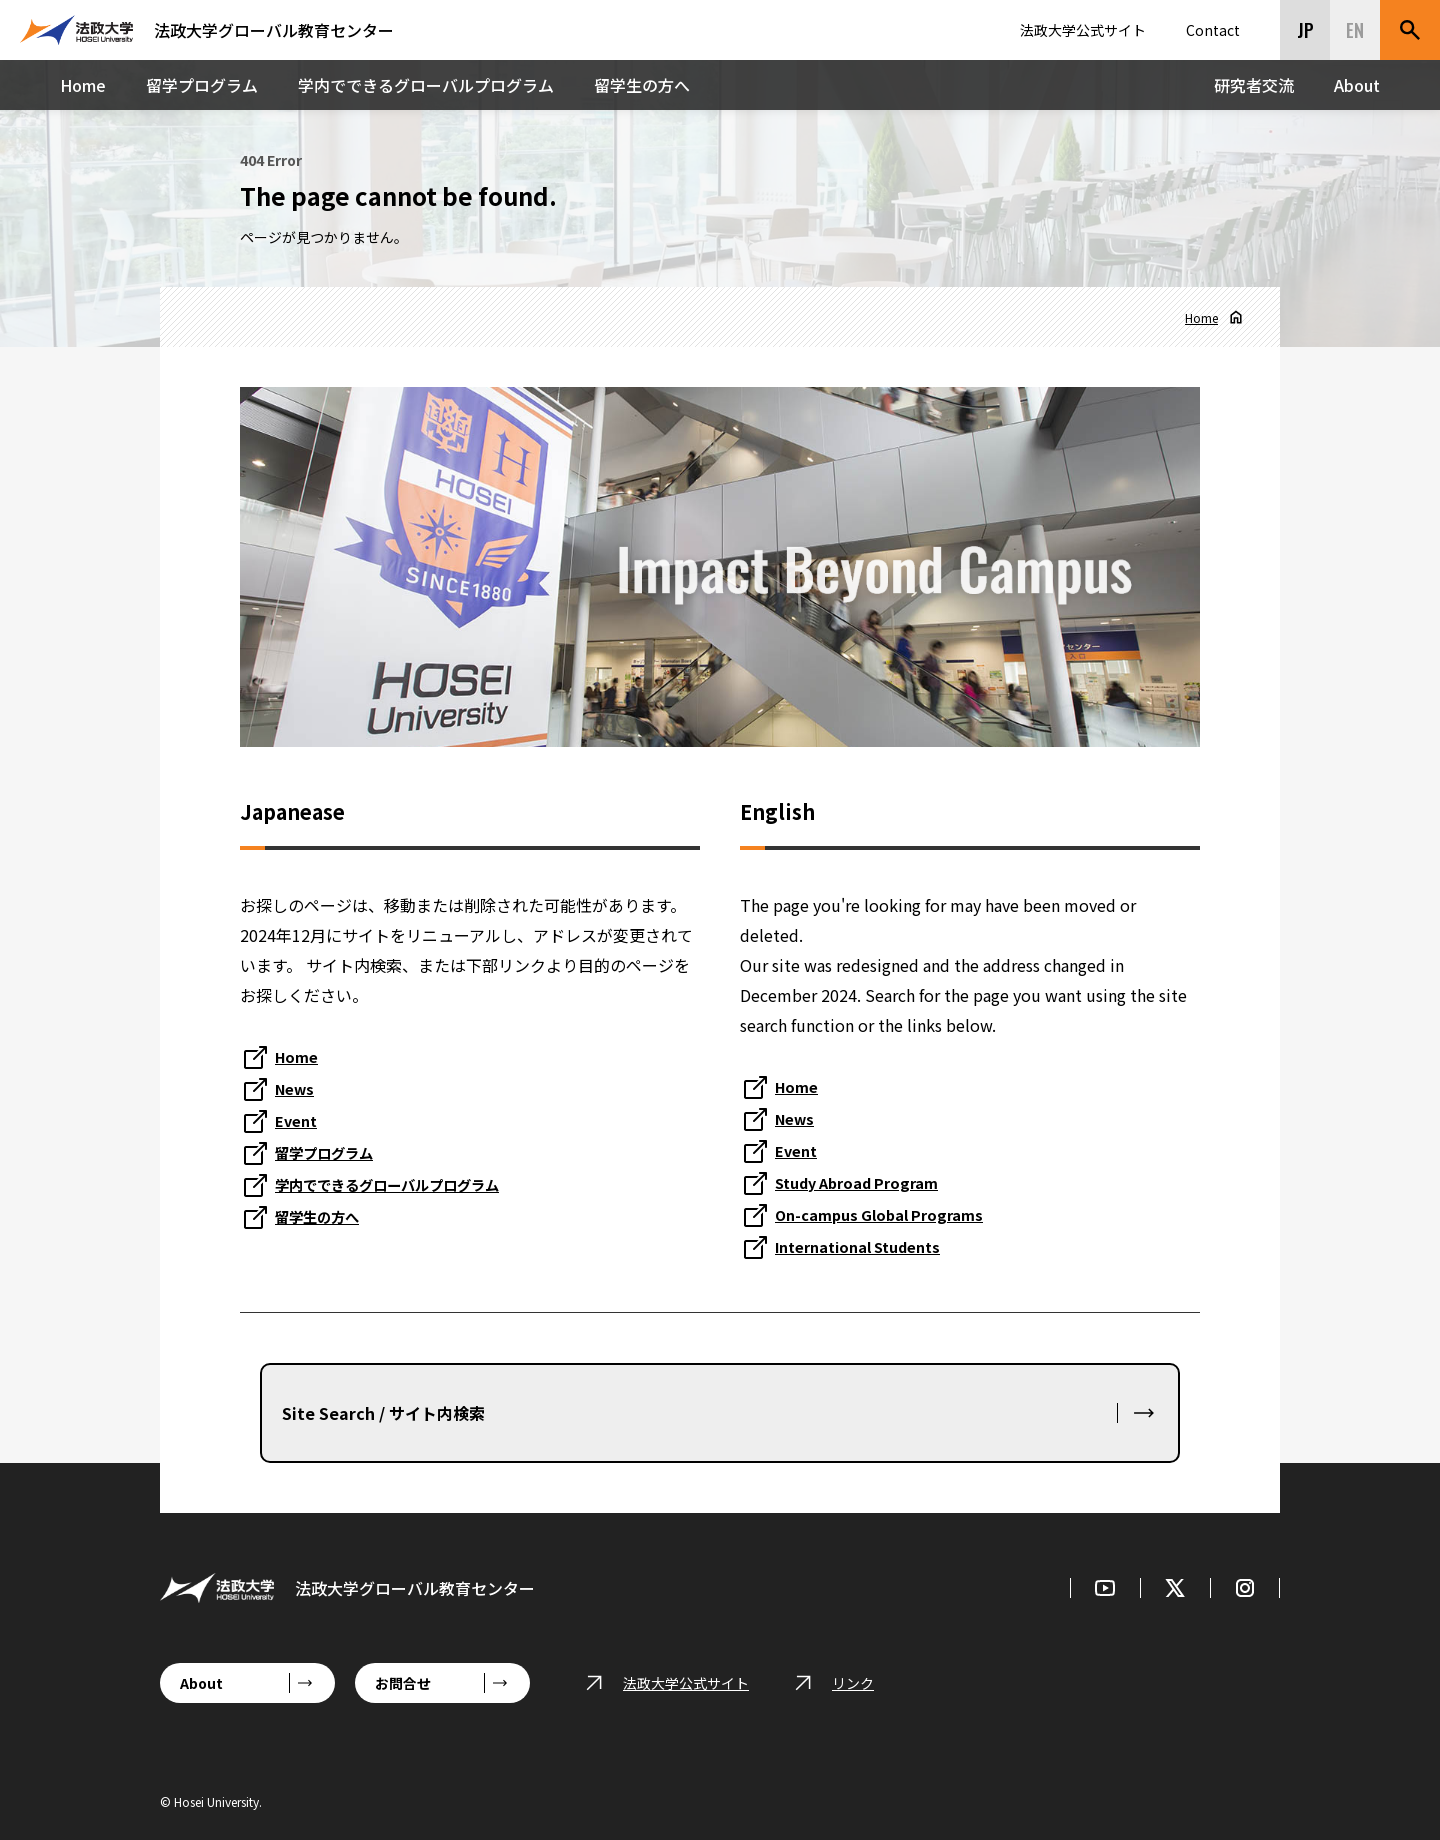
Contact (1213, 30)
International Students (868, 1246)
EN (1355, 30)
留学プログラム (202, 85)
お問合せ (403, 1683)
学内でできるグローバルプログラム (426, 85)
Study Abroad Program (865, 1182)
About (1357, 85)
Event (298, 1120)
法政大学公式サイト (1083, 30)
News (296, 1088)
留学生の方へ (642, 85)
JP (1305, 30)
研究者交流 (1254, 85)
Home (83, 85)
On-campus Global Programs (887, 1214)
